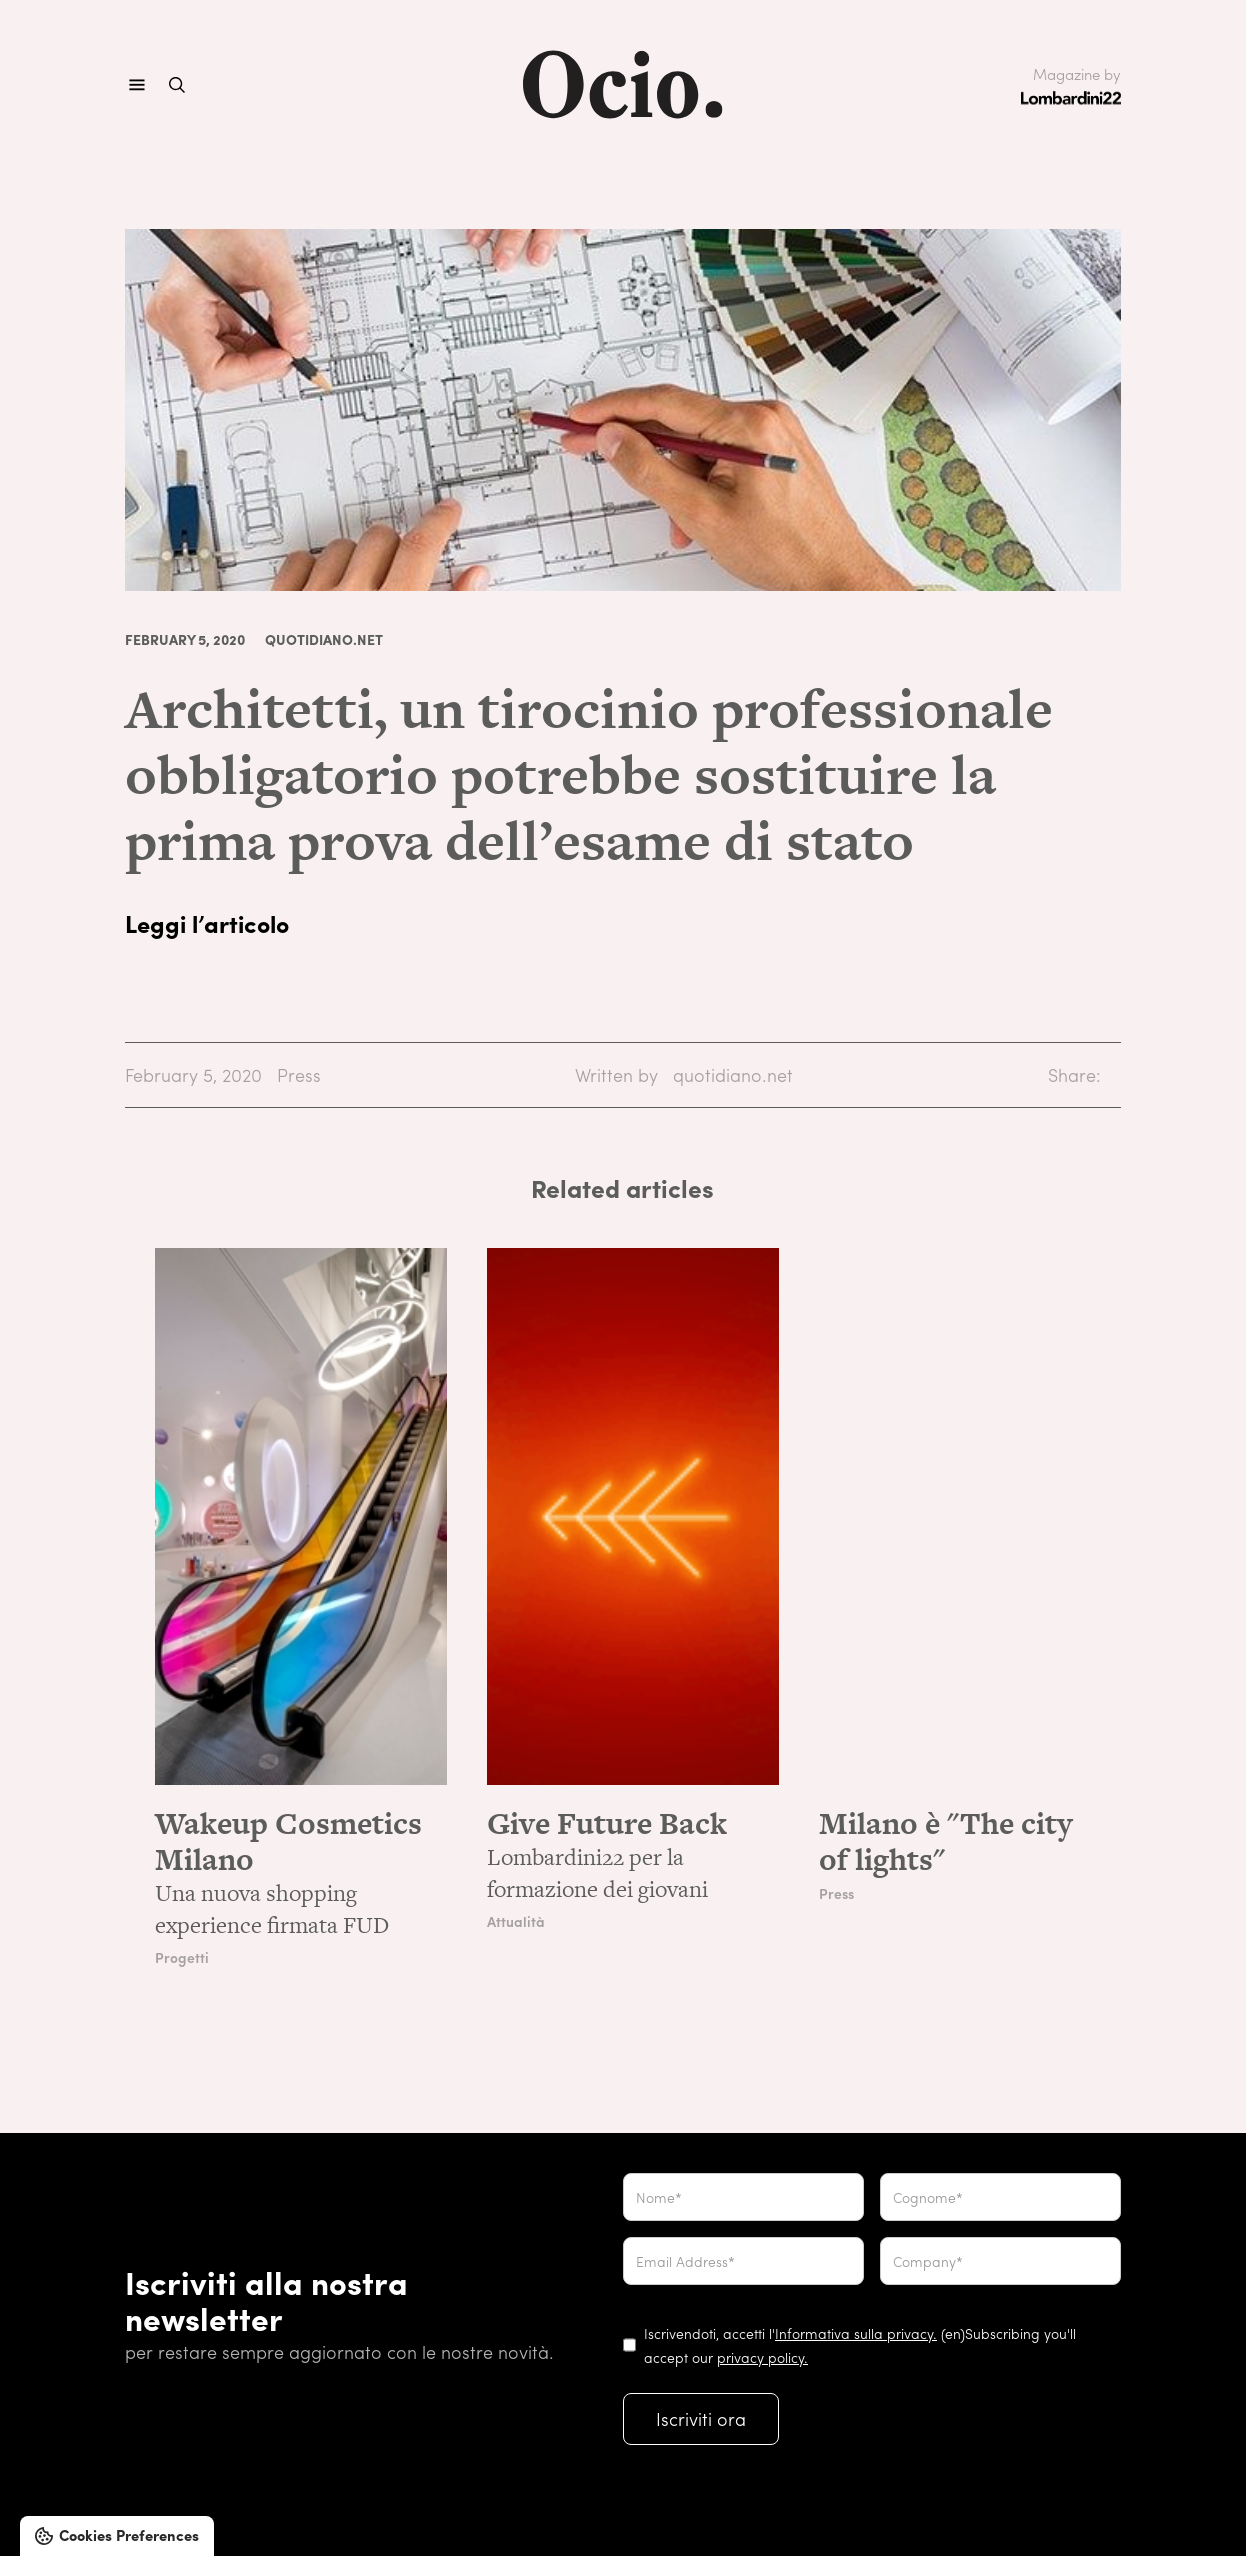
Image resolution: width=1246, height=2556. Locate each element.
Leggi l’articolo (207, 923)
